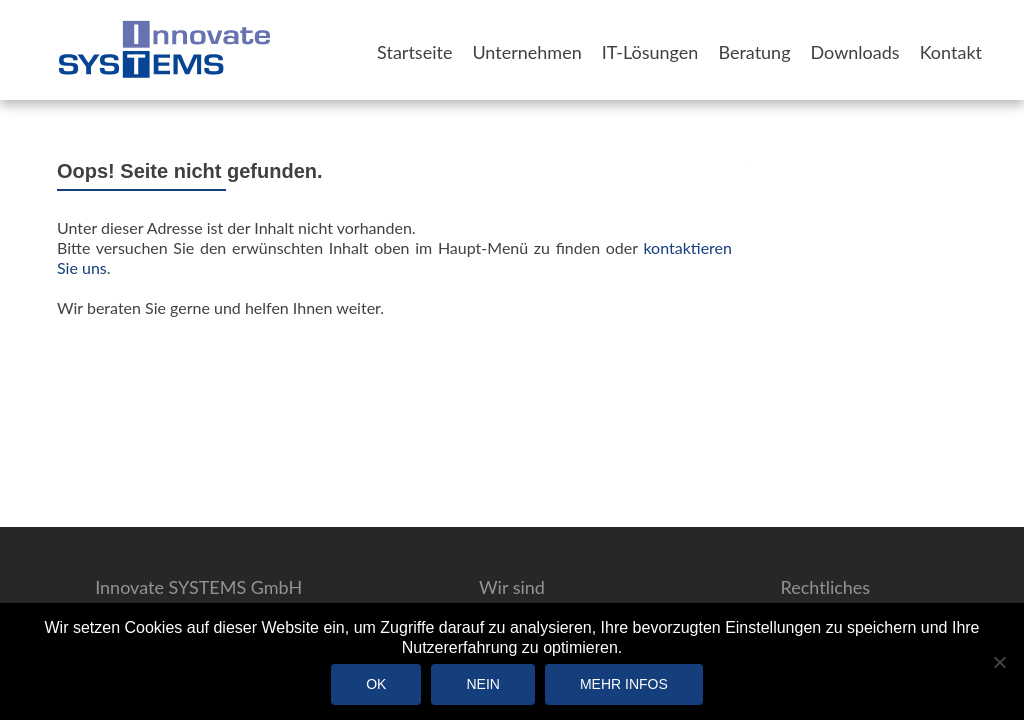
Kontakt (951, 52)
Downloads (855, 52)
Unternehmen (526, 52)
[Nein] (999, 662)
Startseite (414, 52)
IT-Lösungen (650, 52)
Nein (482, 684)
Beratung (754, 52)
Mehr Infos (624, 684)
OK (376, 684)
